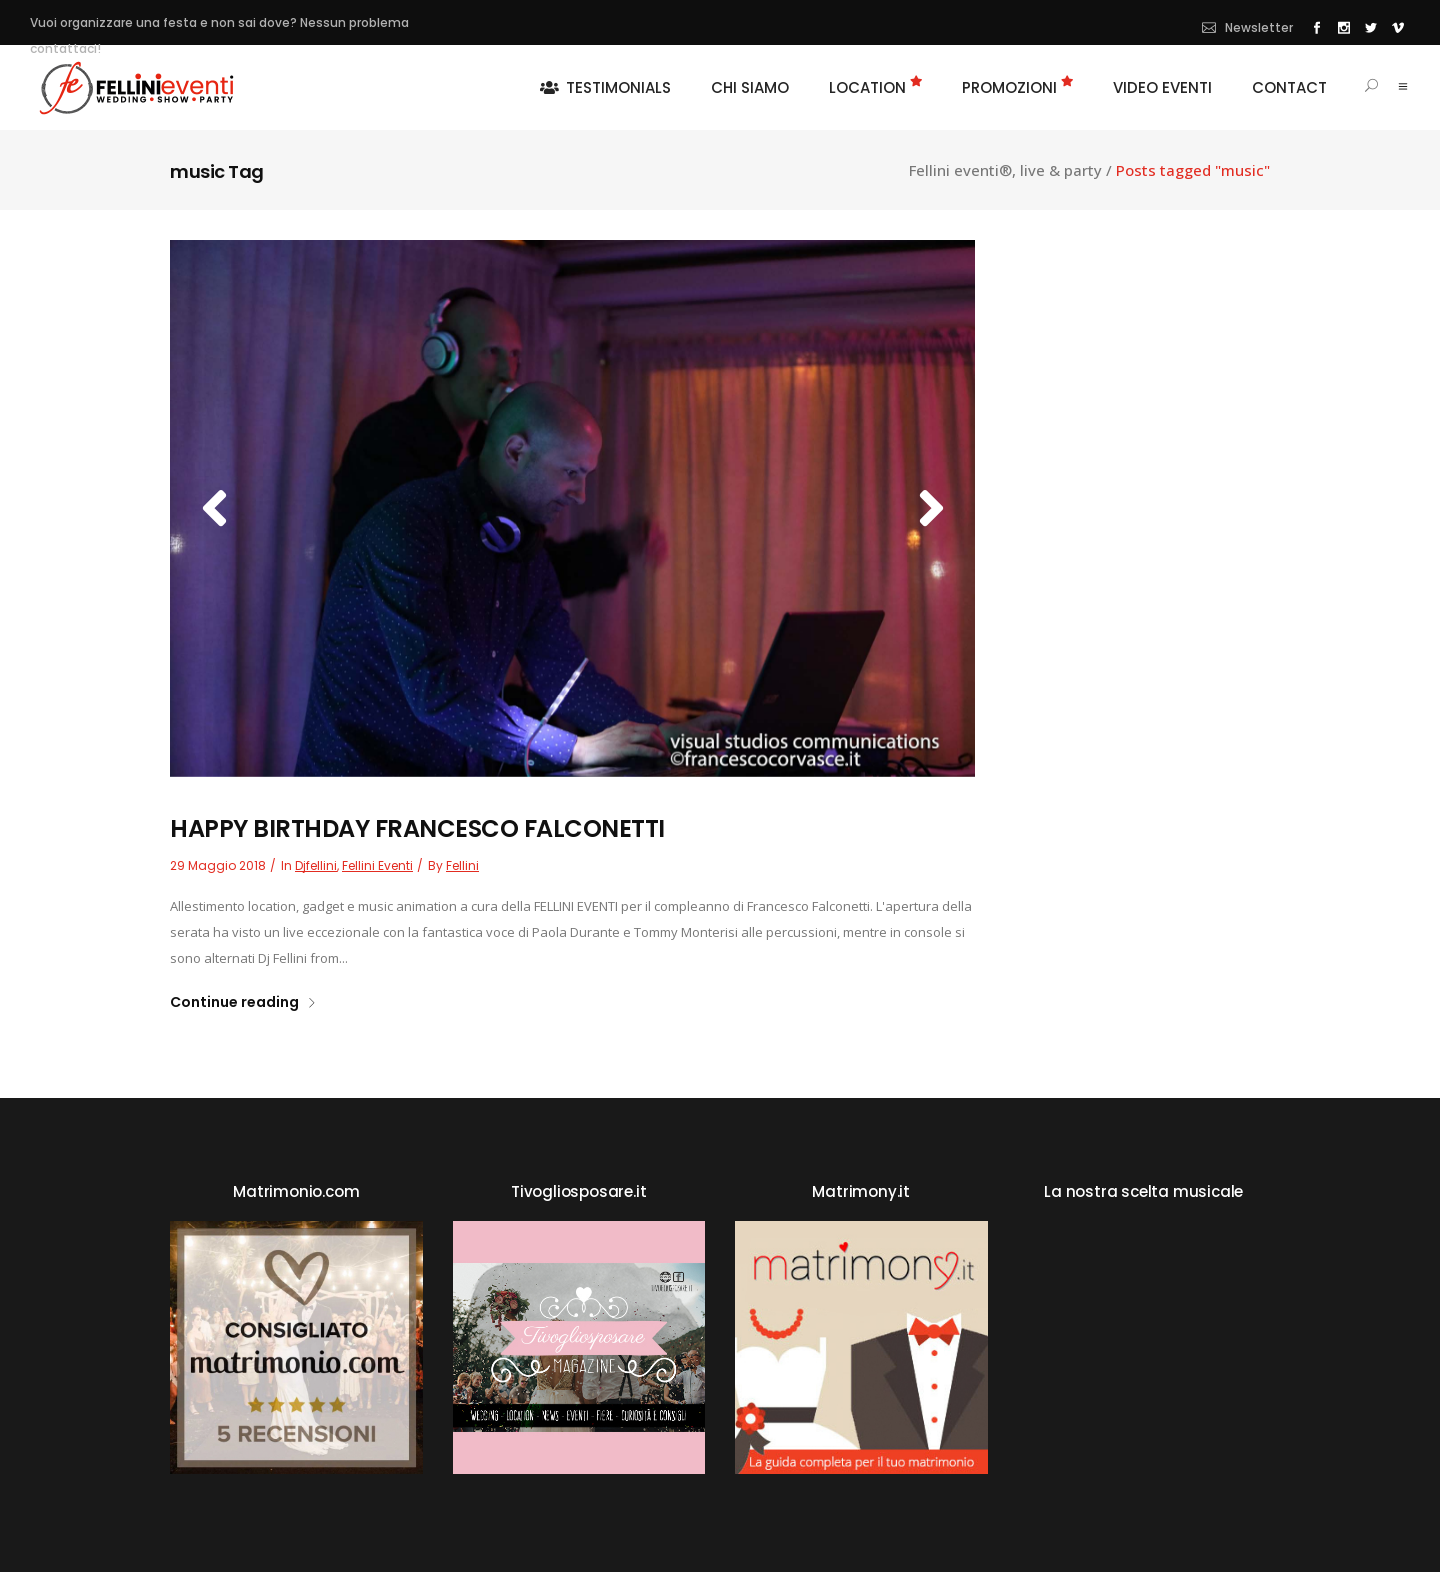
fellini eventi (377, 865)
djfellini (316, 865)
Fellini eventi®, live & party (1005, 170)
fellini (462, 865)
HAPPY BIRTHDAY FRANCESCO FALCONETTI (417, 828)
